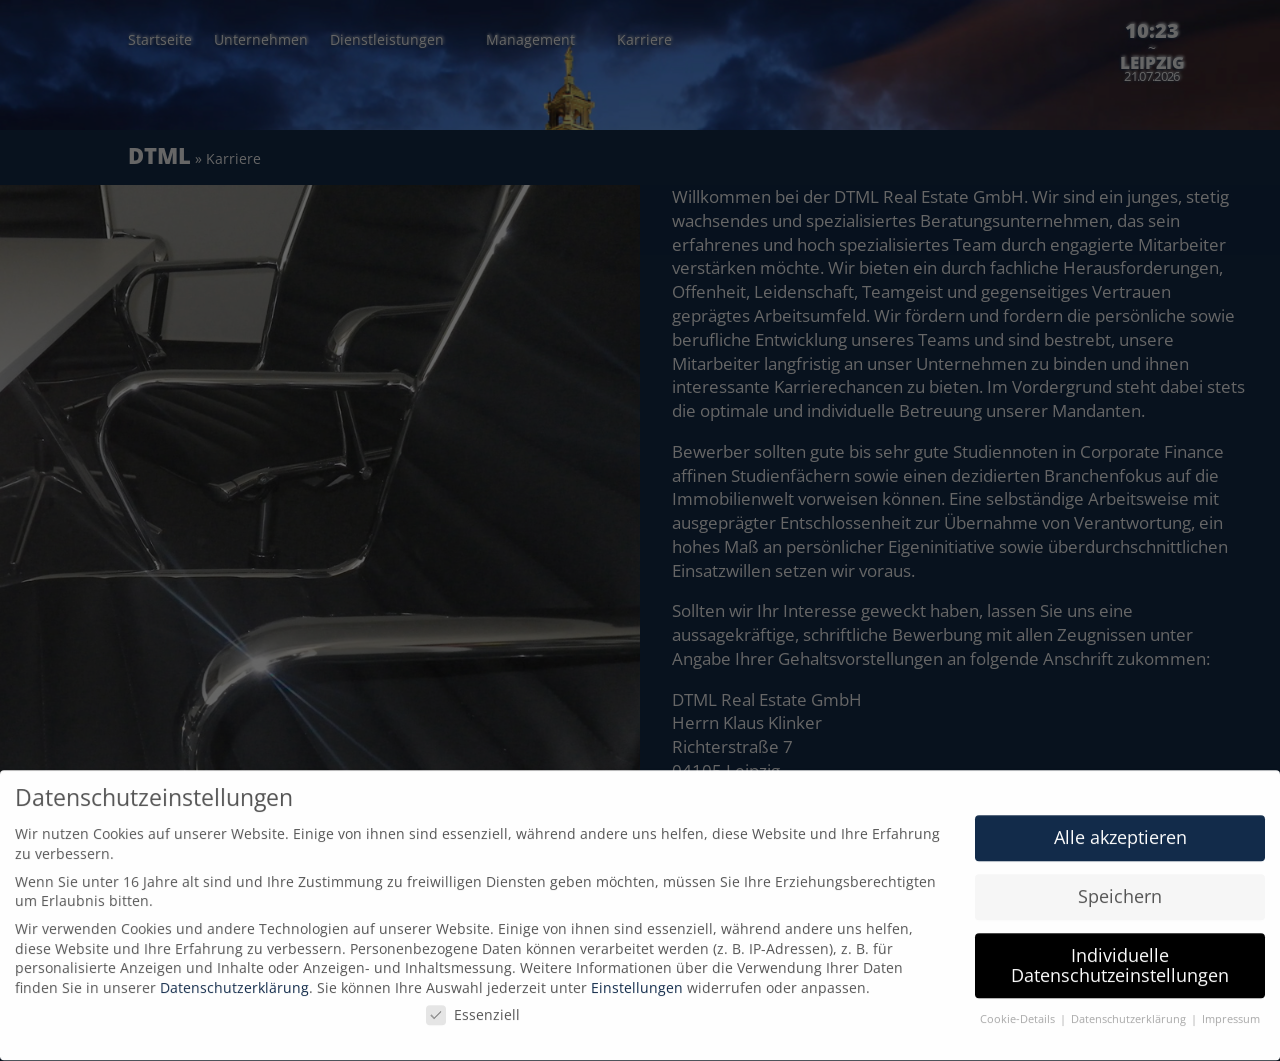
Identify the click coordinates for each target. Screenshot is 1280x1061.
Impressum (1231, 1010)
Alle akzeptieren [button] (1120, 828)
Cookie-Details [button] (1019, 1010)
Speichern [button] (1120, 887)
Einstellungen (637, 978)
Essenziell (473, 1005)
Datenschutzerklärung (234, 978)
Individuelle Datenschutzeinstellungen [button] (1120, 956)
